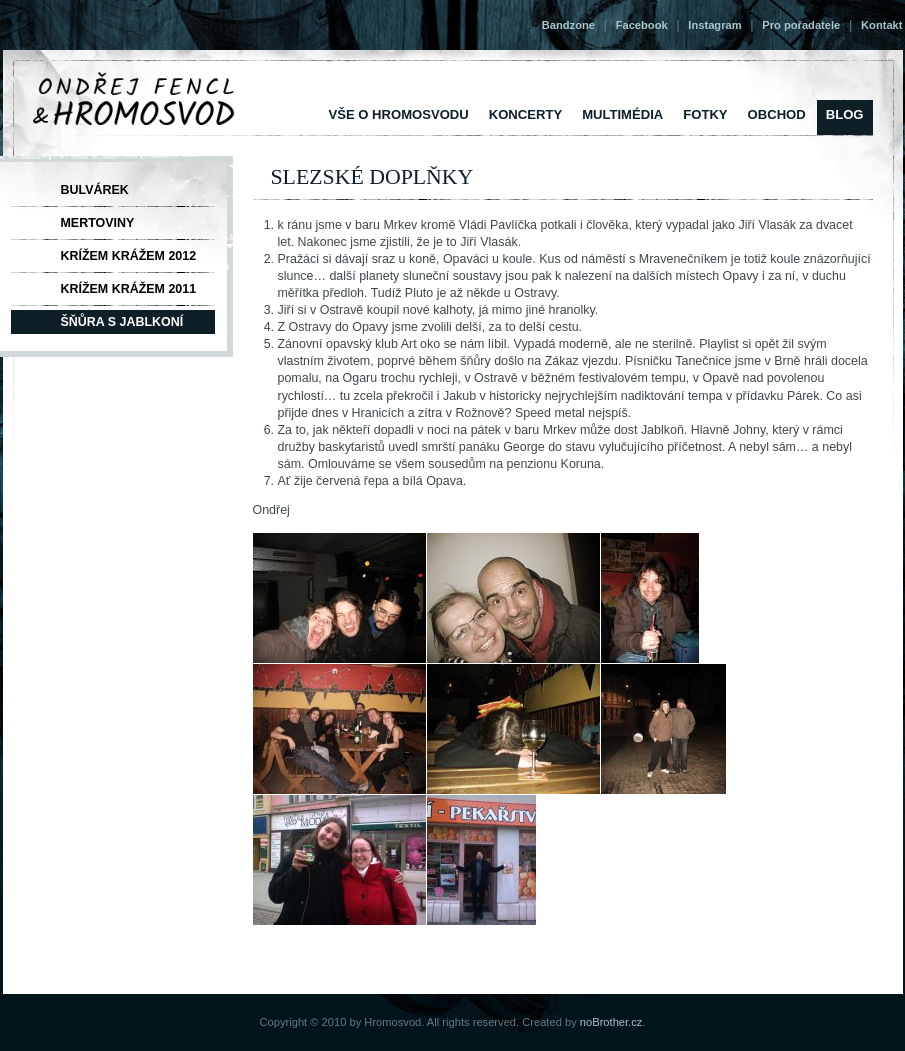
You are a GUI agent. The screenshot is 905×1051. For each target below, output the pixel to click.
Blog (845, 114)
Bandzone (568, 25)
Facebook (642, 25)
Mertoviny (98, 223)
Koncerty (525, 114)
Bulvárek (95, 190)
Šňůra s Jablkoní (122, 322)
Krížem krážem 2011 (129, 289)
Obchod (777, 114)
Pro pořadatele (801, 25)
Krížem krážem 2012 (129, 256)
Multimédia (622, 114)
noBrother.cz (611, 1022)
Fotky (705, 114)
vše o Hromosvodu (399, 114)
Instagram (714, 25)
